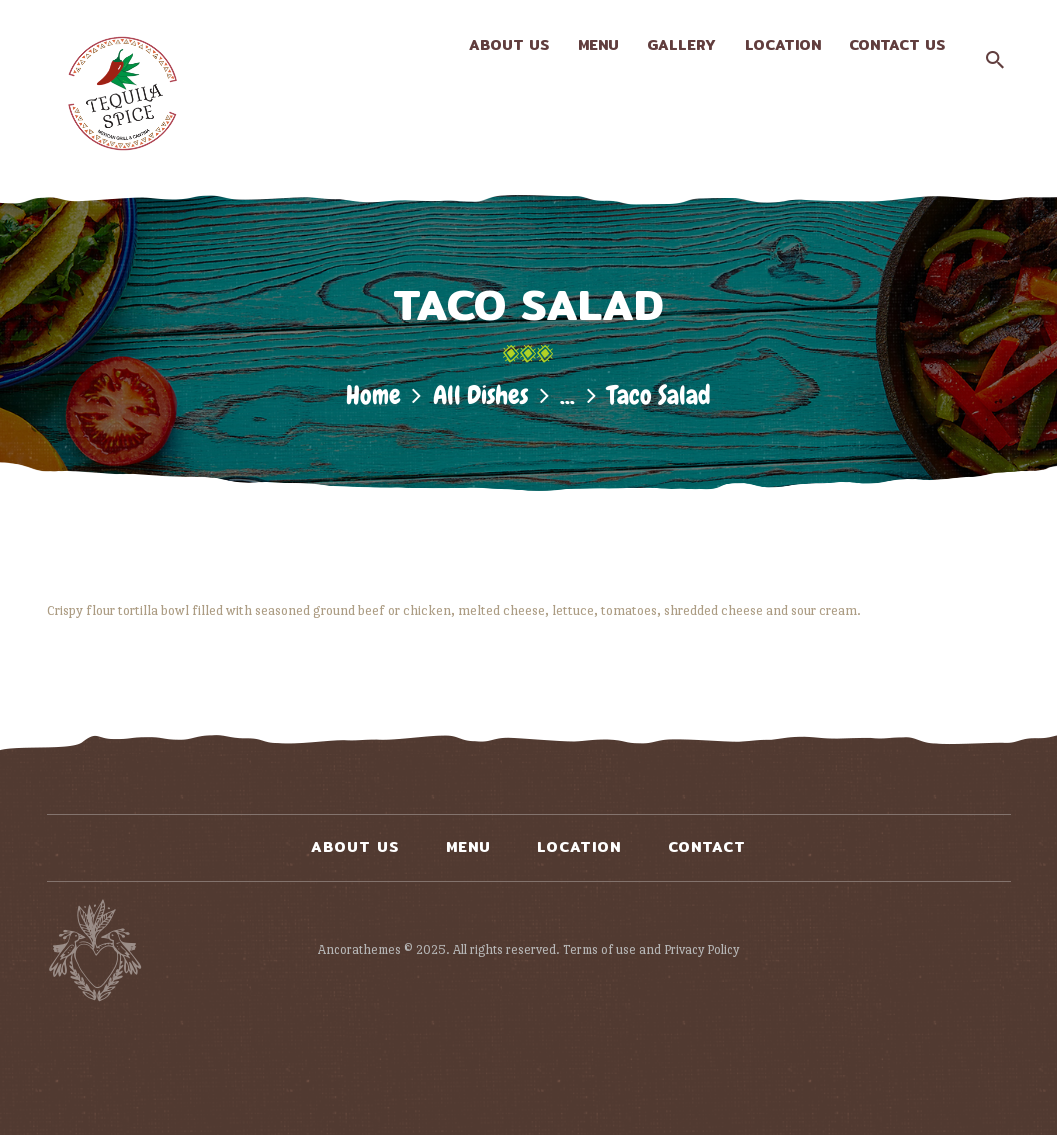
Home (373, 395)
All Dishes (480, 395)
